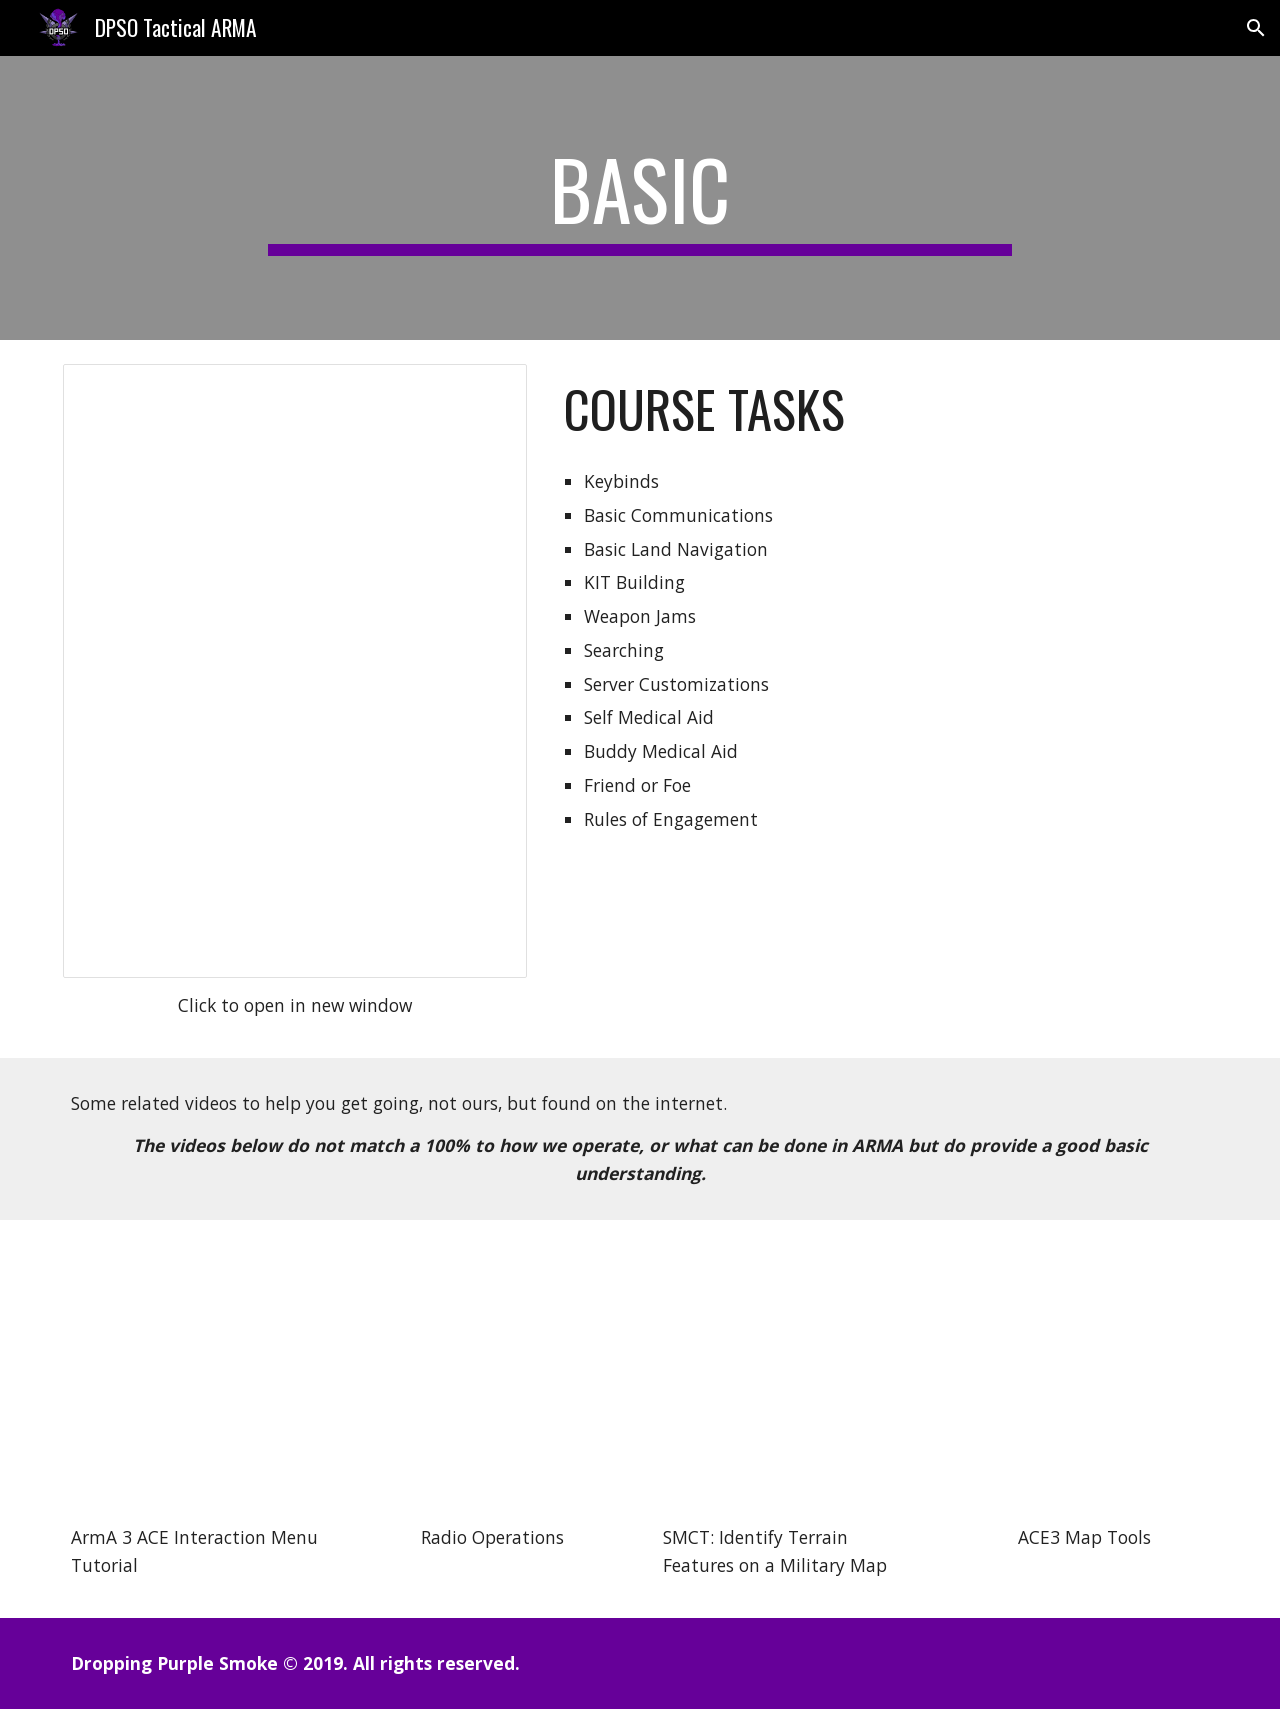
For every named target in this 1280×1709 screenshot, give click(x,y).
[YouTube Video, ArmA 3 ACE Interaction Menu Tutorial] (196, 1377)
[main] (640, 198)
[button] (1256, 28)
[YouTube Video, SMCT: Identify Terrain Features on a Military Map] (788, 1377)
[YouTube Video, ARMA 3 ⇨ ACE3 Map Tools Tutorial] (1084, 1377)
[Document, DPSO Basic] (295, 671)
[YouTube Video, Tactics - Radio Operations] (492, 1377)
